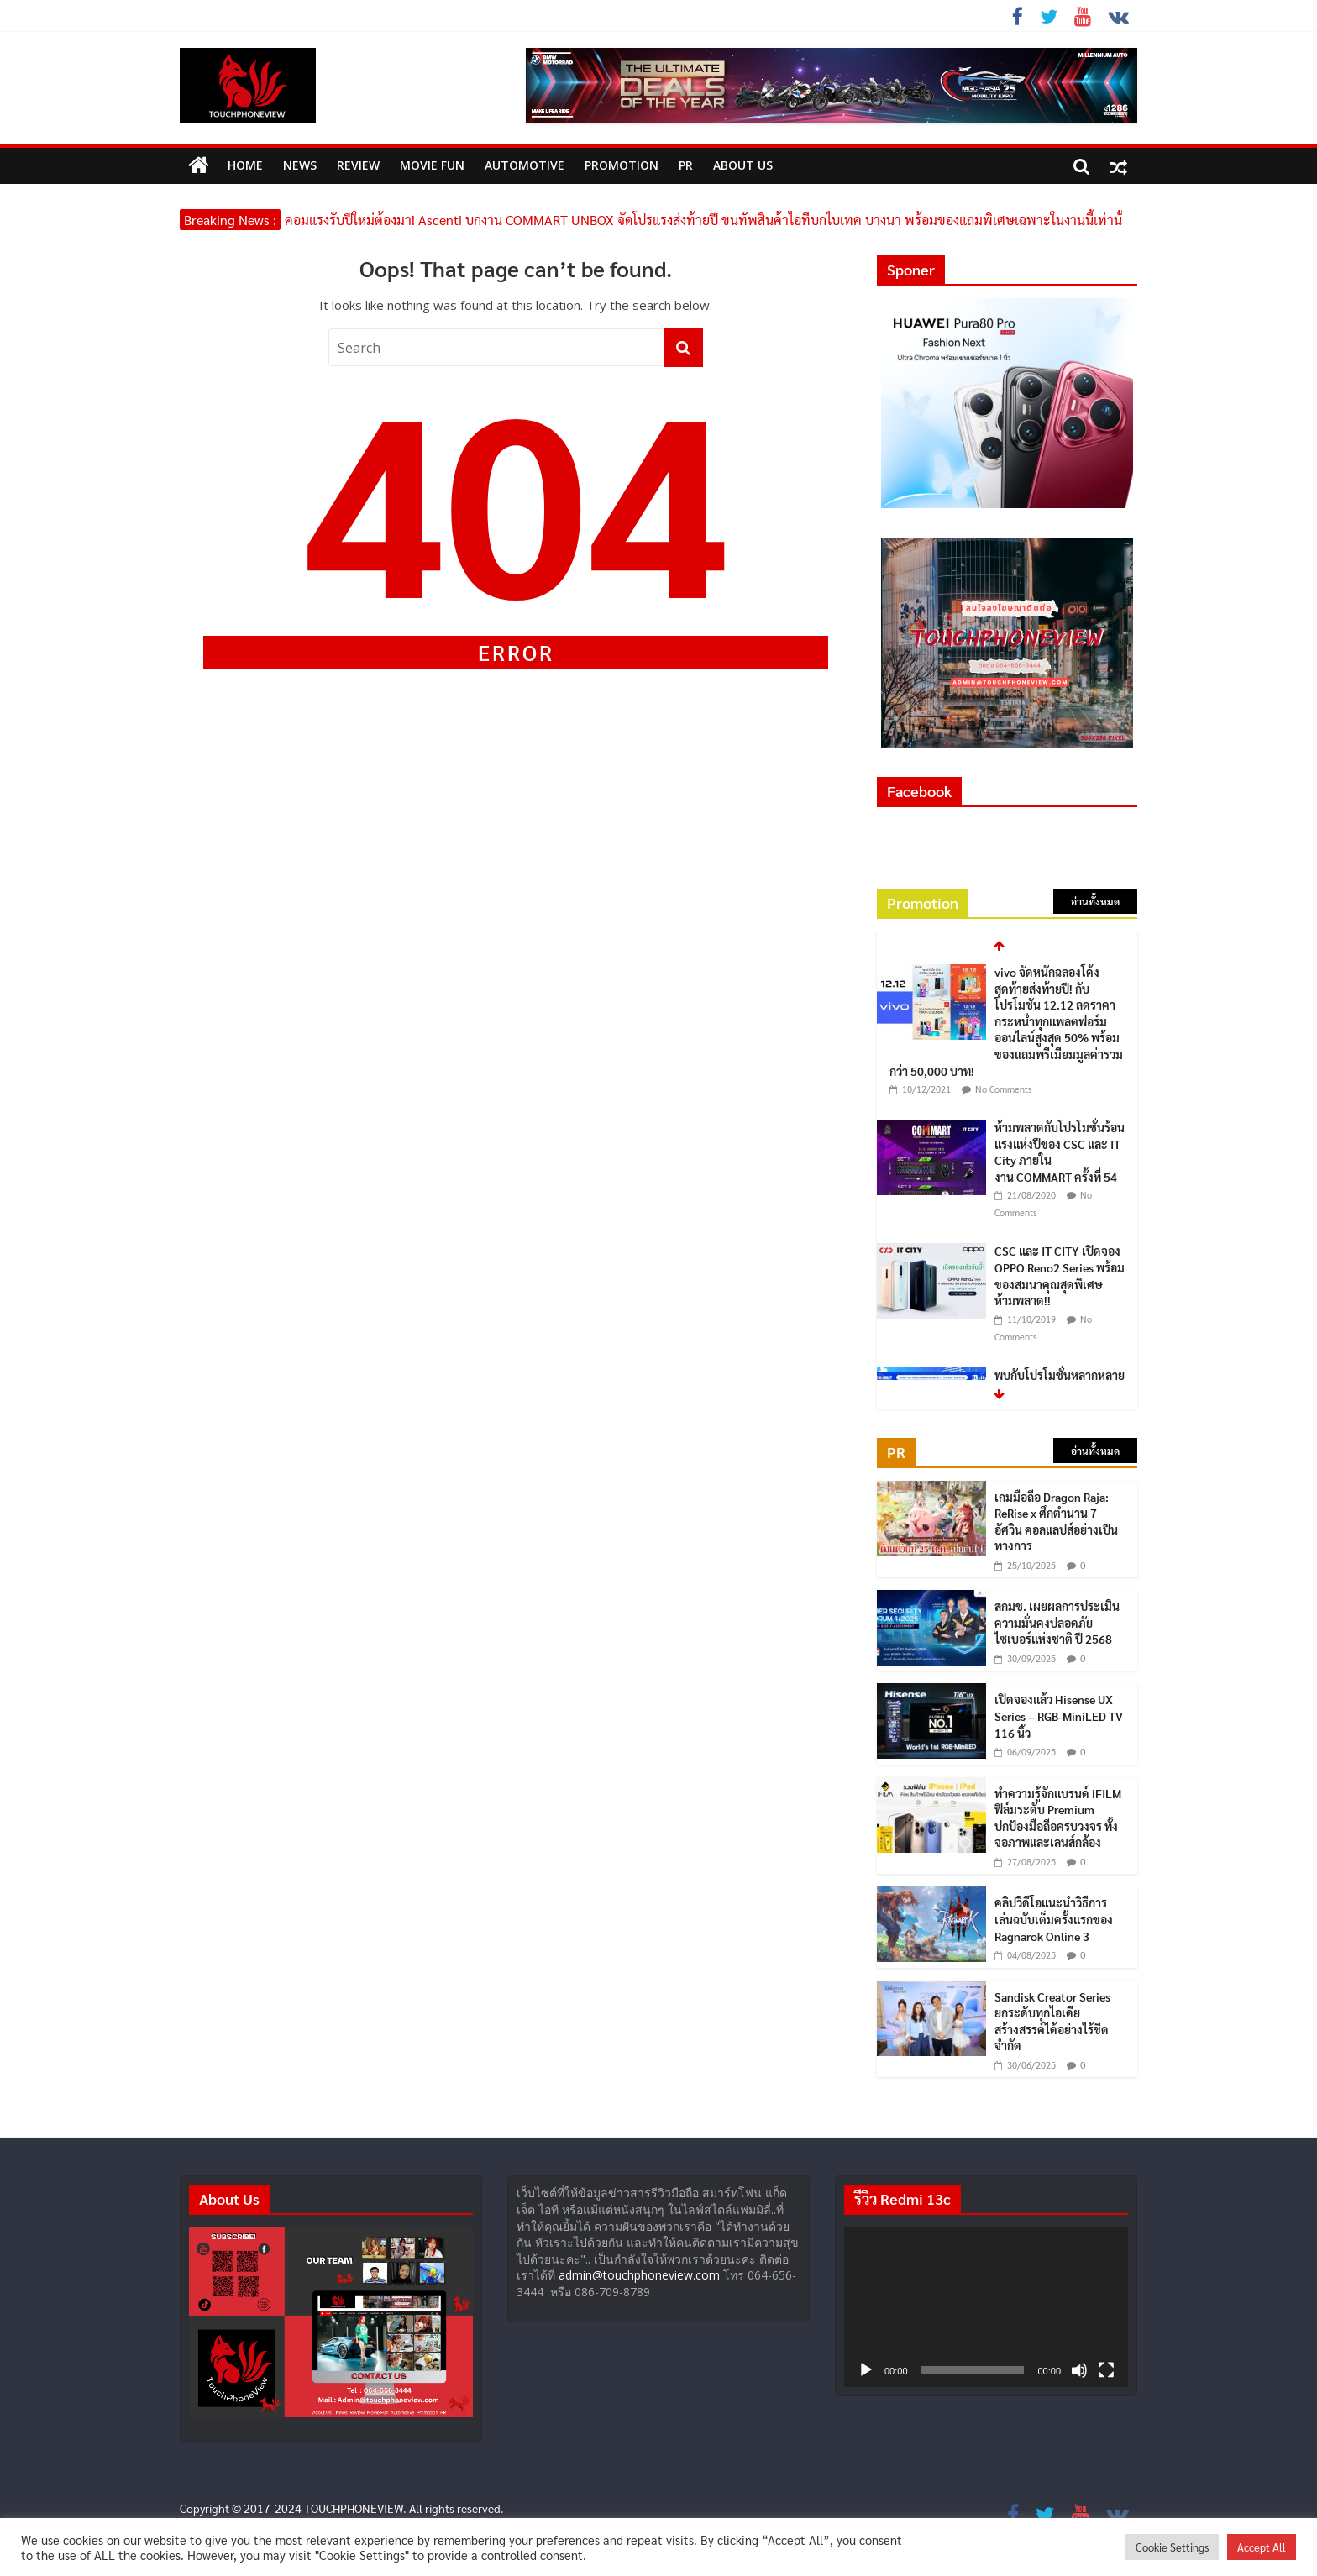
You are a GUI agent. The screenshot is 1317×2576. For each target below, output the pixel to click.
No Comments (1003, 1089)
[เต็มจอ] (1106, 2370)
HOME (245, 165)
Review (358, 165)
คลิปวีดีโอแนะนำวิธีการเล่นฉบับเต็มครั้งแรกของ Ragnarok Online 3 (1053, 1919)
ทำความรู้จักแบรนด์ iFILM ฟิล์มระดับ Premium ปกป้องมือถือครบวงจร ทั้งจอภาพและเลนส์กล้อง (1057, 1818)
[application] (986, 2307)
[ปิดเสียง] (1079, 2370)
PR (686, 165)
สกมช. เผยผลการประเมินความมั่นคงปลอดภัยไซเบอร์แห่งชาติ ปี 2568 (1057, 1622)
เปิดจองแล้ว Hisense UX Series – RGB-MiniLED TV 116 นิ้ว (1058, 1715)
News (300, 165)
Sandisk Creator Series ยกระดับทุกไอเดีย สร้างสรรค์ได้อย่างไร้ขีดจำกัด (1052, 2021)
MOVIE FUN (432, 165)
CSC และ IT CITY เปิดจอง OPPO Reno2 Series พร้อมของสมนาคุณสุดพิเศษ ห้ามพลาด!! (1059, 1275)
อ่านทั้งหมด (1095, 901)
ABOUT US (743, 165)
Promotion (621, 165)
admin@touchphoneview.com (639, 2275)
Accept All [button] (1261, 2547)
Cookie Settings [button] (1172, 2547)
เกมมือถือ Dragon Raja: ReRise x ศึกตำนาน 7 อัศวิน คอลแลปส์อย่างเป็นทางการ (1056, 1521)
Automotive (524, 165)
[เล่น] (866, 2370)
